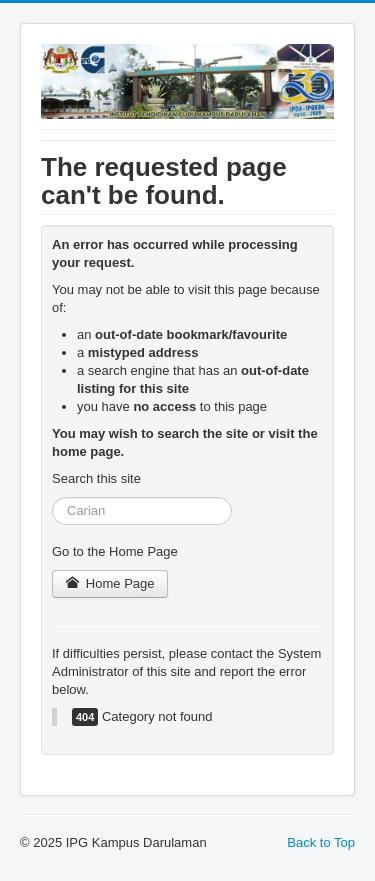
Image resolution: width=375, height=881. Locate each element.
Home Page (110, 583)
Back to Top (321, 842)
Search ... (52, 497)
